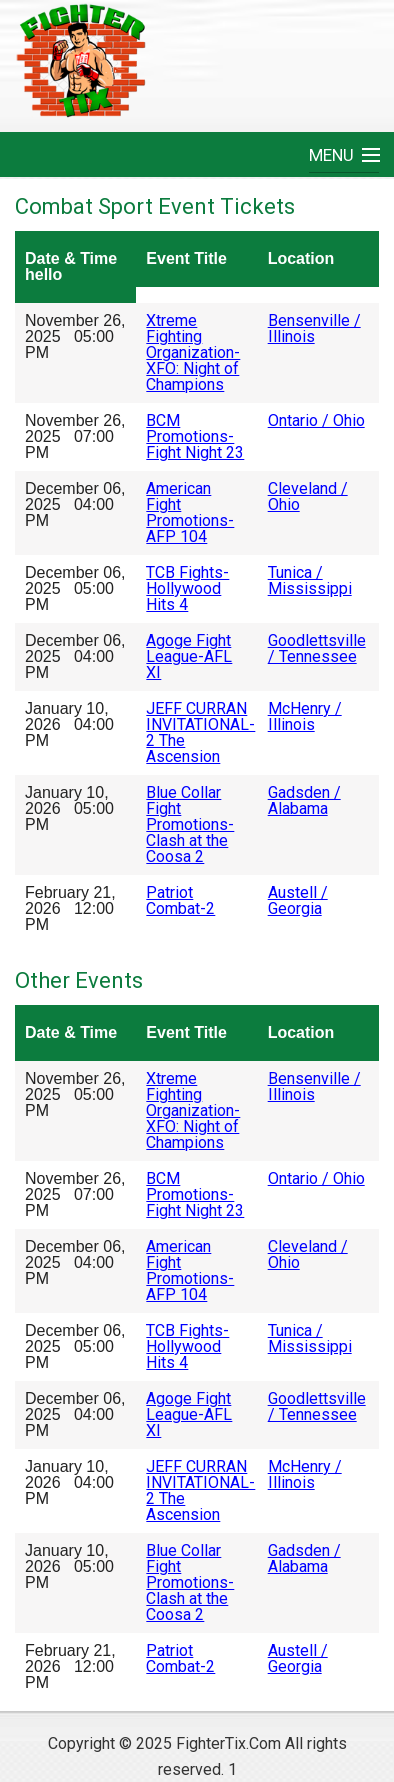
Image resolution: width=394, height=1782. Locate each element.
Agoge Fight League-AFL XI (189, 656)
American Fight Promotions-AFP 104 (190, 512)
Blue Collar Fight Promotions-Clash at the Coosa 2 (190, 824)
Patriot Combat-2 (180, 900)
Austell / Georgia (298, 900)
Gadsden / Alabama (304, 800)
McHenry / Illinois (305, 716)
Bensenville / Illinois (314, 328)
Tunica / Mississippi (310, 580)
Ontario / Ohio (316, 420)
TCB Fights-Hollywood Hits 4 (187, 588)
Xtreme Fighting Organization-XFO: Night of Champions (193, 352)
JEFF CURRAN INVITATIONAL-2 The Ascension (200, 732)
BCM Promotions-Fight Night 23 (195, 436)
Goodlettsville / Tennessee (317, 648)
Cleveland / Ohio (308, 496)
